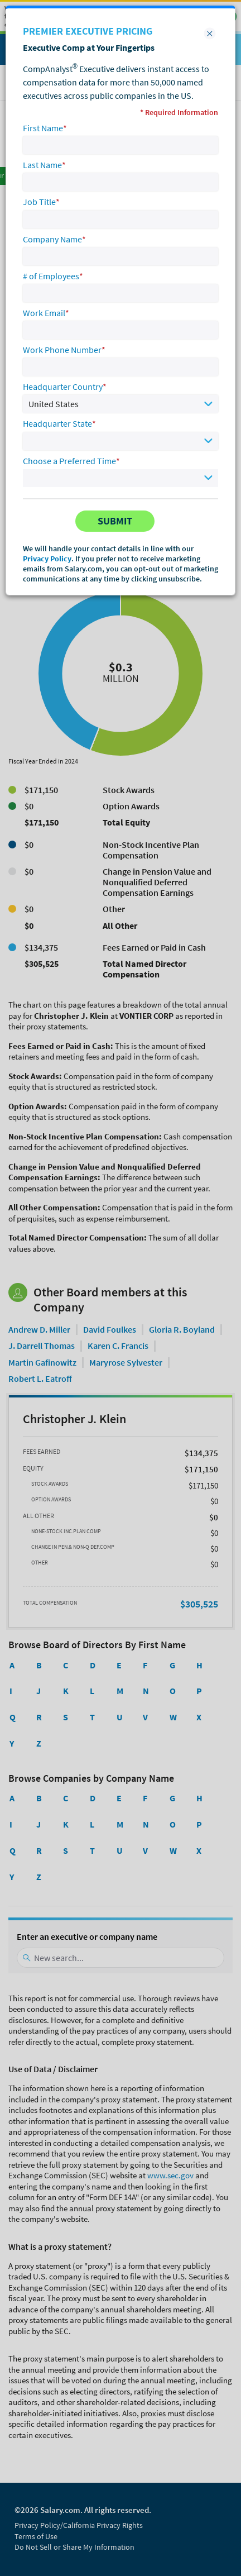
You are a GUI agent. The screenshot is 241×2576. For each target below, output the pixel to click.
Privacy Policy (47, 559)
